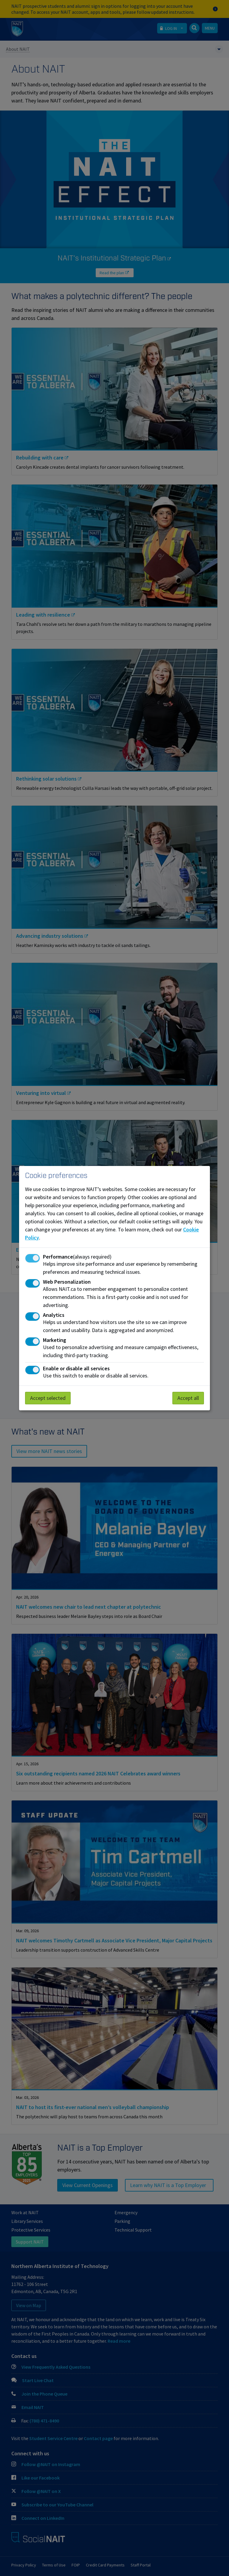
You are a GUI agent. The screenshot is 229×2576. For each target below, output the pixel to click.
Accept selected (48, 1397)
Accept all (188, 1397)
